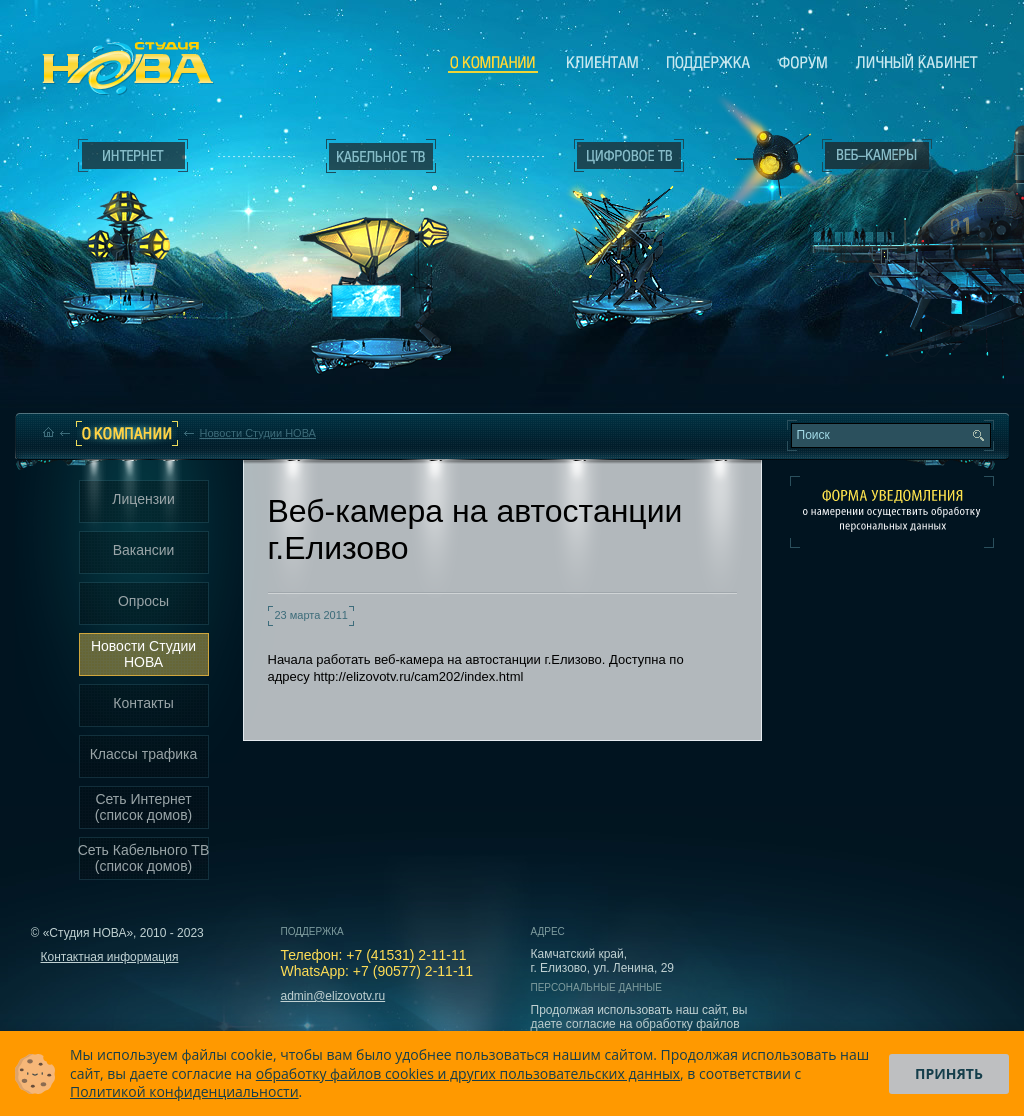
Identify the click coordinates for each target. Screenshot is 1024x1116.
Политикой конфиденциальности (184, 1091)
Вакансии (144, 550)
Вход (881, 333)
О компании (493, 63)
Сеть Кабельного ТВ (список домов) (144, 858)
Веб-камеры (766, 161)
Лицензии (143, 499)
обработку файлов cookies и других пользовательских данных (468, 1073)
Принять (949, 1073)
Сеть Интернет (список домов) (144, 807)
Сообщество (803, 62)
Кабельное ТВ (381, 266)
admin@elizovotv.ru (333, 996)
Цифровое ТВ (618, 228)
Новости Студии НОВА (258, 433)
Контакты (143, 703)
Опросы (143, 601)
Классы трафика (144, 754)
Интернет (133, 156)
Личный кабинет (917, 62)
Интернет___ (128, 236)
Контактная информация (110, 957)
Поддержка (708, 62)
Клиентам (602, 62)
